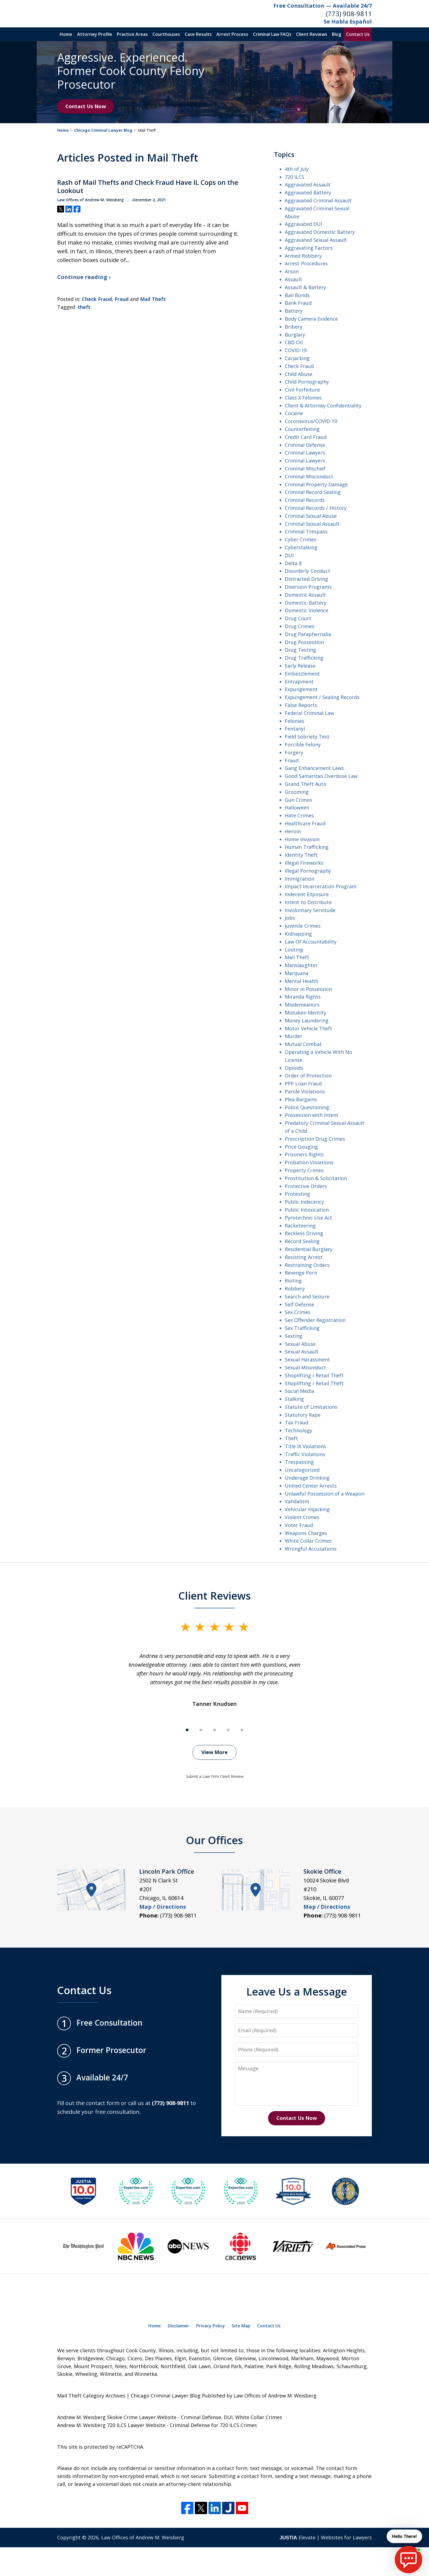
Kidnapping (298, 933)
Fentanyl (295, 728)
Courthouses (166, 34)
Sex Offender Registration (315, 1320)
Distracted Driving (306, 579)
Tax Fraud (296, 1422)
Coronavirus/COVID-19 (311, 421)
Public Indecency (304, 1201)
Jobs (290, 918)
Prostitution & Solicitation (316, 1178)
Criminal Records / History (316, 508)
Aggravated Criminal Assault (318, 200)
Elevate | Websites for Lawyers (326, 2537)
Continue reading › (84, 277)
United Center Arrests (311, 1485)
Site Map (241, 2326)
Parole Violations (305, 1091)
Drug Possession (304, 642)
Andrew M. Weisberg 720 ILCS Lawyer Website (111, 2425)
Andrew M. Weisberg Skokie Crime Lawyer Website (116, 2417)
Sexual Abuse (300, 1344)
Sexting (293, 1336)
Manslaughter (301, 965)
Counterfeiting (302, 429)
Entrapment (299, 681)
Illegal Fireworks (304, 862)
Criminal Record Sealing (313, 492)
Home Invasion (302, 839)
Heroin (293, 831)
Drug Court (298, 618)
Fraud (122, 299)
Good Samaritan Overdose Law (321, 776)
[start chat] (408, 2559)
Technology (298, 1430)
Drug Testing (300, 649)
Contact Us (358, 34)
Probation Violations (309, 1162)
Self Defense (299, 1304)
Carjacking (297, 358)
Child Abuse (298, 374)
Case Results (198, 34)
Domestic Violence (306, 610)
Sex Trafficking (302, 1328)
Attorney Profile (94, 34)
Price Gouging (301, 1146)
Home (66, 34)
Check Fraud (97, 299)
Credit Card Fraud (306, 437)
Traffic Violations (305, 1454)
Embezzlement (302, 673)
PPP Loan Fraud (303, 1083)
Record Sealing (302, 1241)
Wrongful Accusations (311, 1548)
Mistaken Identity (305, 1012)
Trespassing (299, 1462)
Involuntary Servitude (310, 910)
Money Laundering (307, 1020)
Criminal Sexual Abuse (311, 516)
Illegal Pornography (308, 870)
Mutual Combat (303, 1044)
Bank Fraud (298, 303)
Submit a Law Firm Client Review (215, 1776)
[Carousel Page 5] (242, 1730)
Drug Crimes (299, 626)
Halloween (297, 807)
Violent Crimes (302, 1517)
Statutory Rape (303, 1414)
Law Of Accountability (311, 941)
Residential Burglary (308, 1249)
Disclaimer (178, 2326)
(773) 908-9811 (349, 13)
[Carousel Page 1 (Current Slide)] (187, 1730)
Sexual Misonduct (305, 1367)
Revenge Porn (301, 1272)
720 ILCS (294, 177)
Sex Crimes (298, 1312)
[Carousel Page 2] (201, 1730)
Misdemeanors (302, 1004)
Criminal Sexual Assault (312, 524)
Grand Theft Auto (305, 784)
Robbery (295, 1288)
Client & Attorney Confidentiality (323, 405)
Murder (293, 1036)
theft (84, 307)
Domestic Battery (305, 602)
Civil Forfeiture (302, 389)
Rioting (293, 1280)
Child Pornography (307, 381)
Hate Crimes (299, 815)
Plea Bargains (301, 1099)
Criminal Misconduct (309, 476)
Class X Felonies (303, 397)
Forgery (294, 752)
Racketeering (300, 1225)
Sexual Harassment (307, 1359)
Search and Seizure (307, 1296)
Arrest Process (232, 34)
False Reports (301, 705)
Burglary (295, 334)
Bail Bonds (297, 295)
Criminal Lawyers (305, 452)
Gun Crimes (298, 800)
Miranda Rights (303, 996)
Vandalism (297, 1501)
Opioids (294, 1068)
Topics (284, 154)
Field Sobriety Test (307, 736)
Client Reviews (311, 34)
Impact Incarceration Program (320, 886)
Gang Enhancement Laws (314, 768)
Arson (291, 271)
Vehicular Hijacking (307, 1509)
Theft (291, 1438)
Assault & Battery (305, 287)
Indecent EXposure (307, 894)
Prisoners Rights (304, 1154)
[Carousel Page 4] (228, 1730)
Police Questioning (307, 1107)
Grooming (297, 792)
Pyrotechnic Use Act (308, 1217)
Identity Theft (301, 855)
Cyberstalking (301, 547)
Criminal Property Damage (316, 484)
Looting (294, 949)
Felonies (294, 721)
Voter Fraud (299, 1525)
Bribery (293, 326)
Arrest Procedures (306, 263)
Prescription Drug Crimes (315, 1138)
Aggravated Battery (308, 192)
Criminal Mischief (305, 468)
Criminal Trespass (306, 531)
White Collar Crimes (308, 1540)
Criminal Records (305, 500)
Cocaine (294, 413)
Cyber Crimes (300, 539)
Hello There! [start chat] (402, 2536)
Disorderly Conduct (307, 571)
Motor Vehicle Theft (308, 1028)
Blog (336, 34)
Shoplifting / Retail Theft (314, 1375)
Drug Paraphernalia (308, 634)
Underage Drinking (307, 1477)
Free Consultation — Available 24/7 (322, 5)
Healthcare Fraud (305, 823)
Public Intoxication (307, 1209)
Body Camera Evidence (311, 318)
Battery (294, 310)
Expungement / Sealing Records (322, 697)
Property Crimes (304, 1170)
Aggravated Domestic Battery (320, 232)
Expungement (301, 689)
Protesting (297, 1194)
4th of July (297, 169)
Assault (293, 279)
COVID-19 (296, 350)
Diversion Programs (308, 586)
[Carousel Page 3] (214, 1730)
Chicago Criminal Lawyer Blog (103, 130)
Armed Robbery (303, 255)
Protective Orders (306, 1186)
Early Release (300, 665)
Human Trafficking (307, 847)
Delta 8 (293, 563)
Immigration (299, 878)
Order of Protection (308, 1075)
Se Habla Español (348, 21)
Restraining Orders (307, 1265)
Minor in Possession (308, 989)
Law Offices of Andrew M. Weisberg (142, 2537)
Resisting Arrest (304, 1257)
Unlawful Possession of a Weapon (324, 1493)
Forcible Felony (303, 744)
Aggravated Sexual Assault (316, 240)
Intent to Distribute (308, 902)
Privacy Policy (210, 2326)
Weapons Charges (306, 1533)
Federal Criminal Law (309, 713)
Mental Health (301, 981)
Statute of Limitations (311, 1407)
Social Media (299, 1391)
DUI (289, 555)
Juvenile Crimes (303, 925)
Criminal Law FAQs (272, 34)
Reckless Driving (304, 1233)
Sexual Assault (301, 1351)
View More (214, 1752)
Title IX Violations (305, 1446)
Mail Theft (153, 299)
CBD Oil (294, 342)
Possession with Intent (311, 1115)
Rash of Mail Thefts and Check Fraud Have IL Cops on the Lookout (147, 186)
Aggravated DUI (303, 224)
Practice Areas (132, 34)
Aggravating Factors (309, 248)
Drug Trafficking (304, 657)
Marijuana (296, 973)
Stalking (294, 1399)
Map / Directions (162, 1906)
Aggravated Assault (308, 184)
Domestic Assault (305, 594)
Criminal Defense (305, 445)
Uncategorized (302, 1470)
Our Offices (214, 1840)
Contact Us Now (85, 106)
